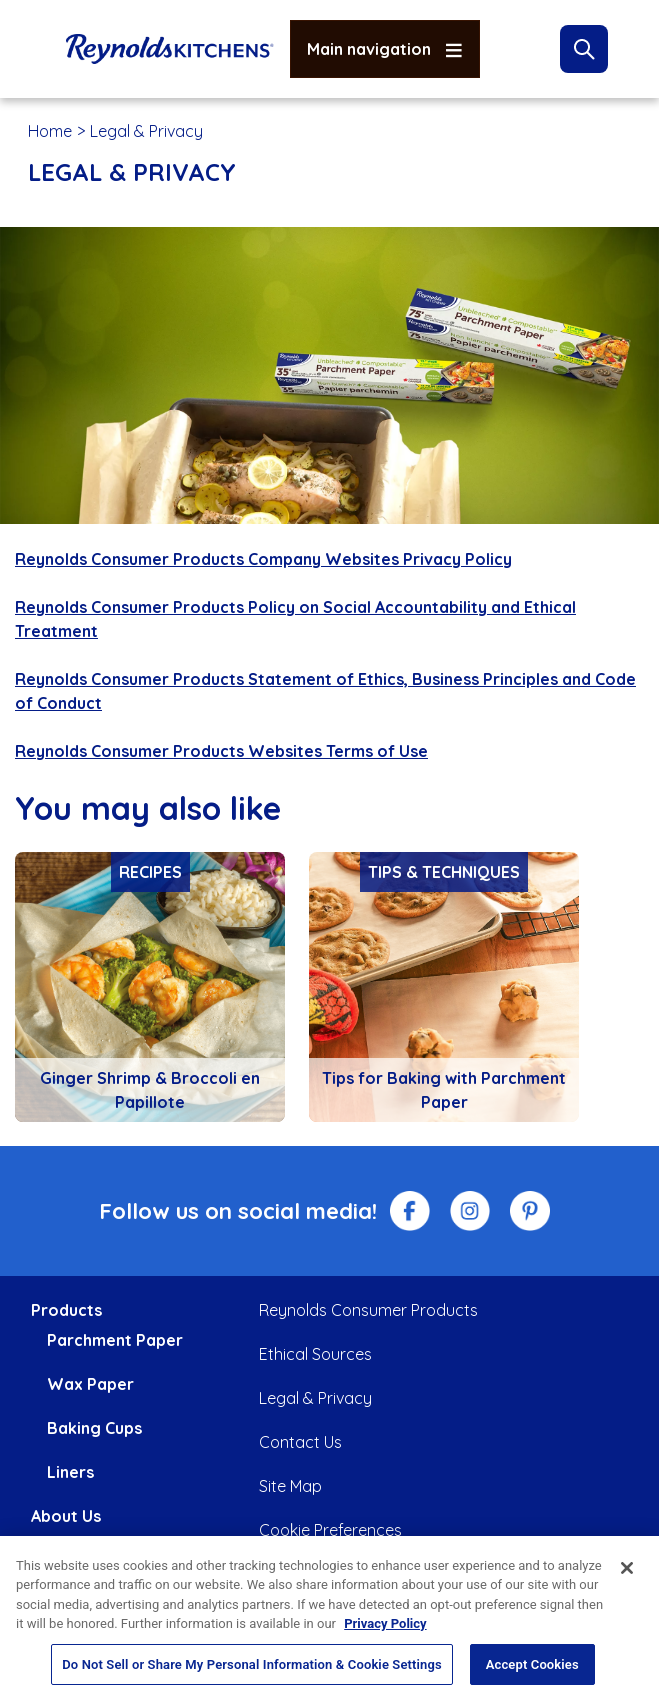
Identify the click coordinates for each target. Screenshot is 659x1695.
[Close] (627, 1580)
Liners (70, 1472)
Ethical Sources (315, 1354)
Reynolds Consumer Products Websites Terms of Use (221, 751)
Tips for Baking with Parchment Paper (444, 1090)
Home (50, 131)
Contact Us (300, 1442)
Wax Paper (90, 1384)
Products (66, 1310)
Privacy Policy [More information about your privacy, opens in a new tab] (385, 1635)
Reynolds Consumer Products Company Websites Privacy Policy (263, 559)
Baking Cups (94, 1428)
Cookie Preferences (330, 1530)
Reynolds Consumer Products (368, 1310)
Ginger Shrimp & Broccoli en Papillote (150, 1090)
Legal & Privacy (315, 1398)
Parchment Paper (115, 1340)
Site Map (290, 1486)
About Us (66, 1516)
